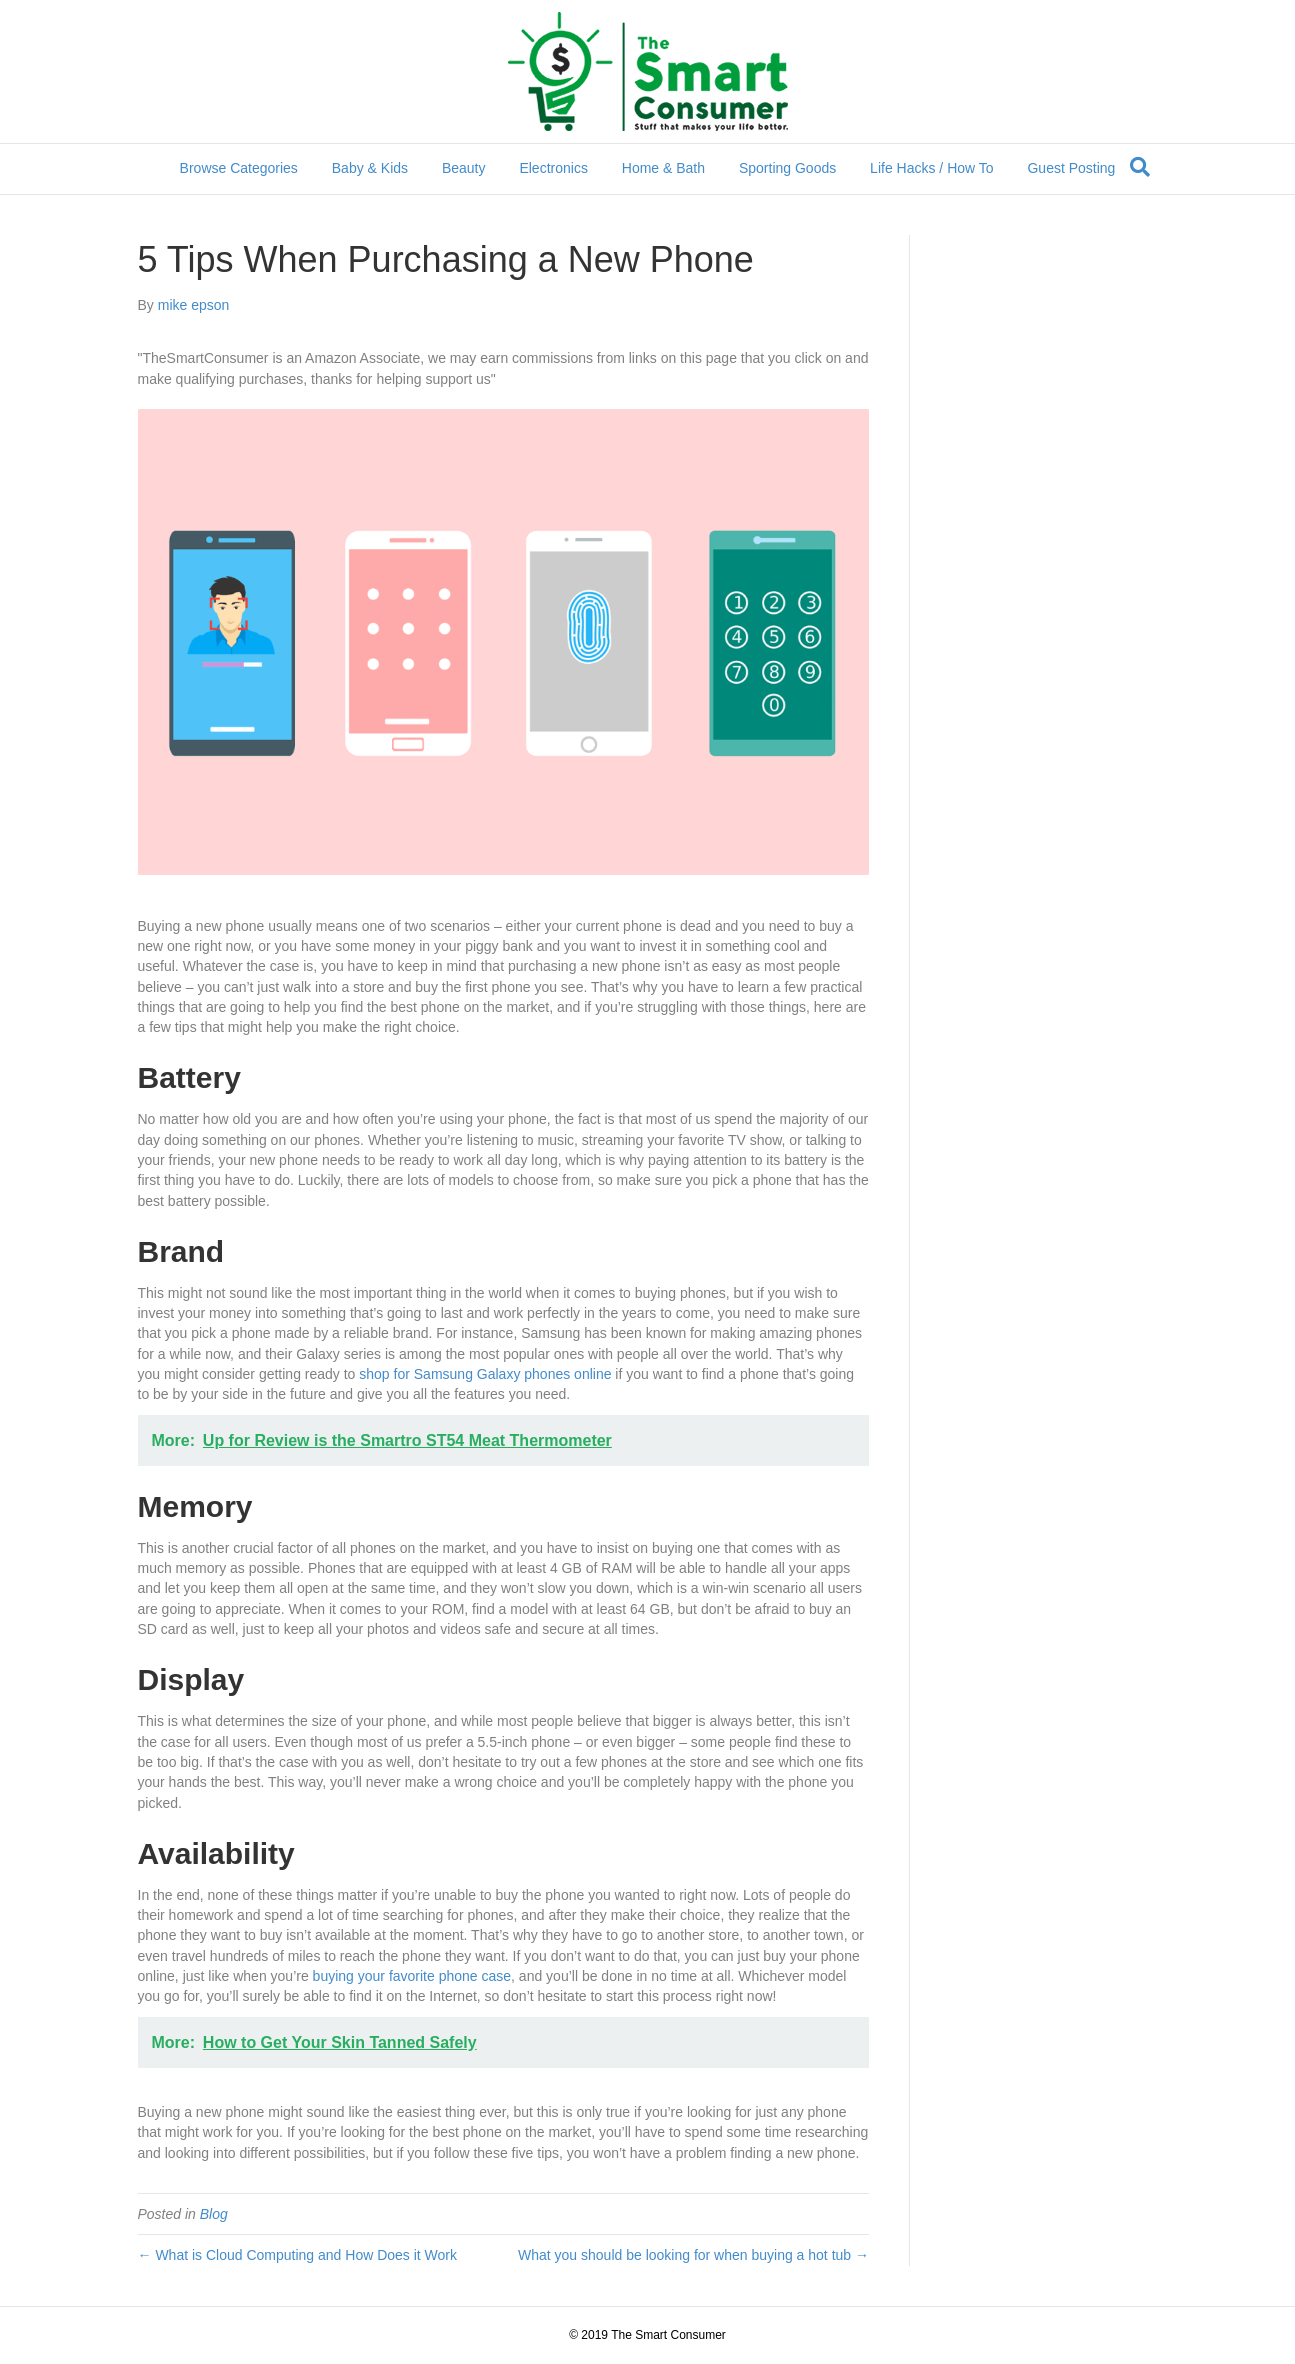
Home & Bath (663, 168)
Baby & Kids (370, 168)
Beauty (464, 168)
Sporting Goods (787, 168)
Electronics (553, 168)
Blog (214, 2214)
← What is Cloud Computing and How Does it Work (298, 2255)
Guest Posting (1071, 168)
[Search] (1140, 167)
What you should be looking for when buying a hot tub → (693, 2255)
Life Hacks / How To (931, 168)
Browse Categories (239, 168)
